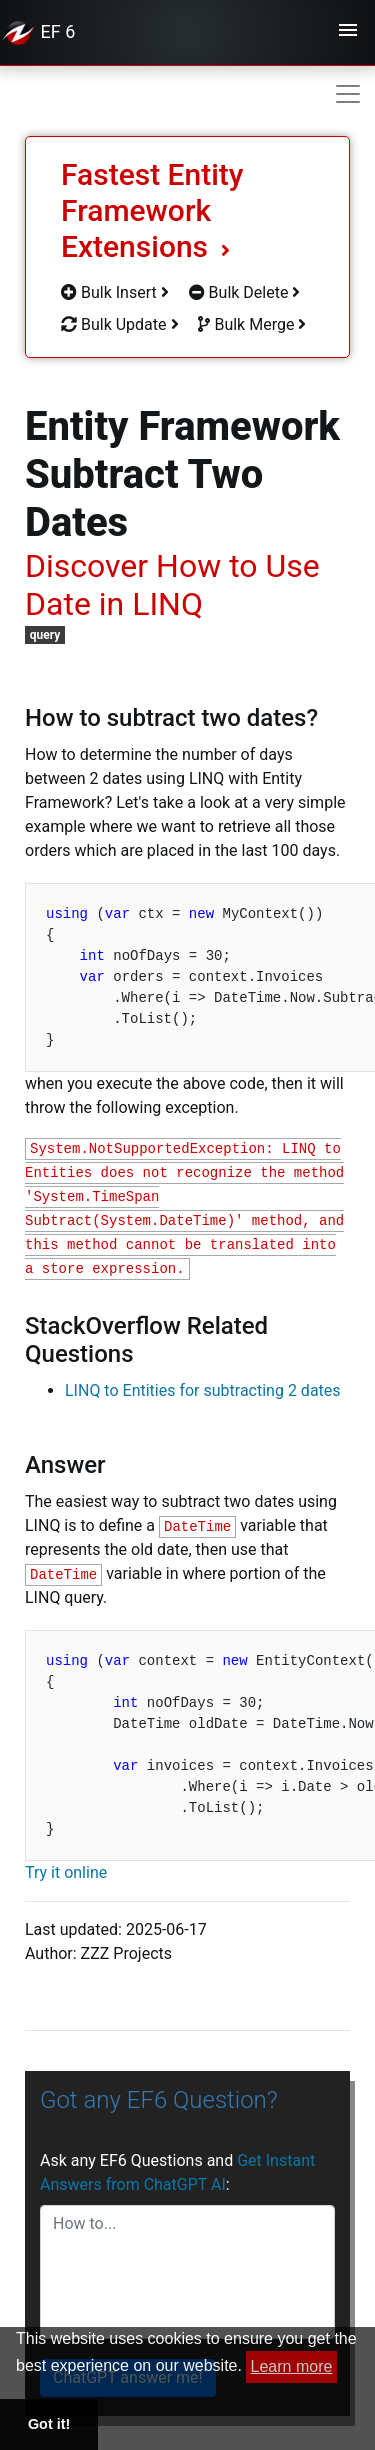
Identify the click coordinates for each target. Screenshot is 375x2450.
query (45, 635)
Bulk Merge (252, 324)
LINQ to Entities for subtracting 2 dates (203, 1390)
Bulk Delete (245, 292)
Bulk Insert (115, 292)
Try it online (66, 1872)
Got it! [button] (49, 2424)
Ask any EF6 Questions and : (177, 2172)
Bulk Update (120, 324)
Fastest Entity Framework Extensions (152, 210)
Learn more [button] (292, 2366)
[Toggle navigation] (348, 33)
